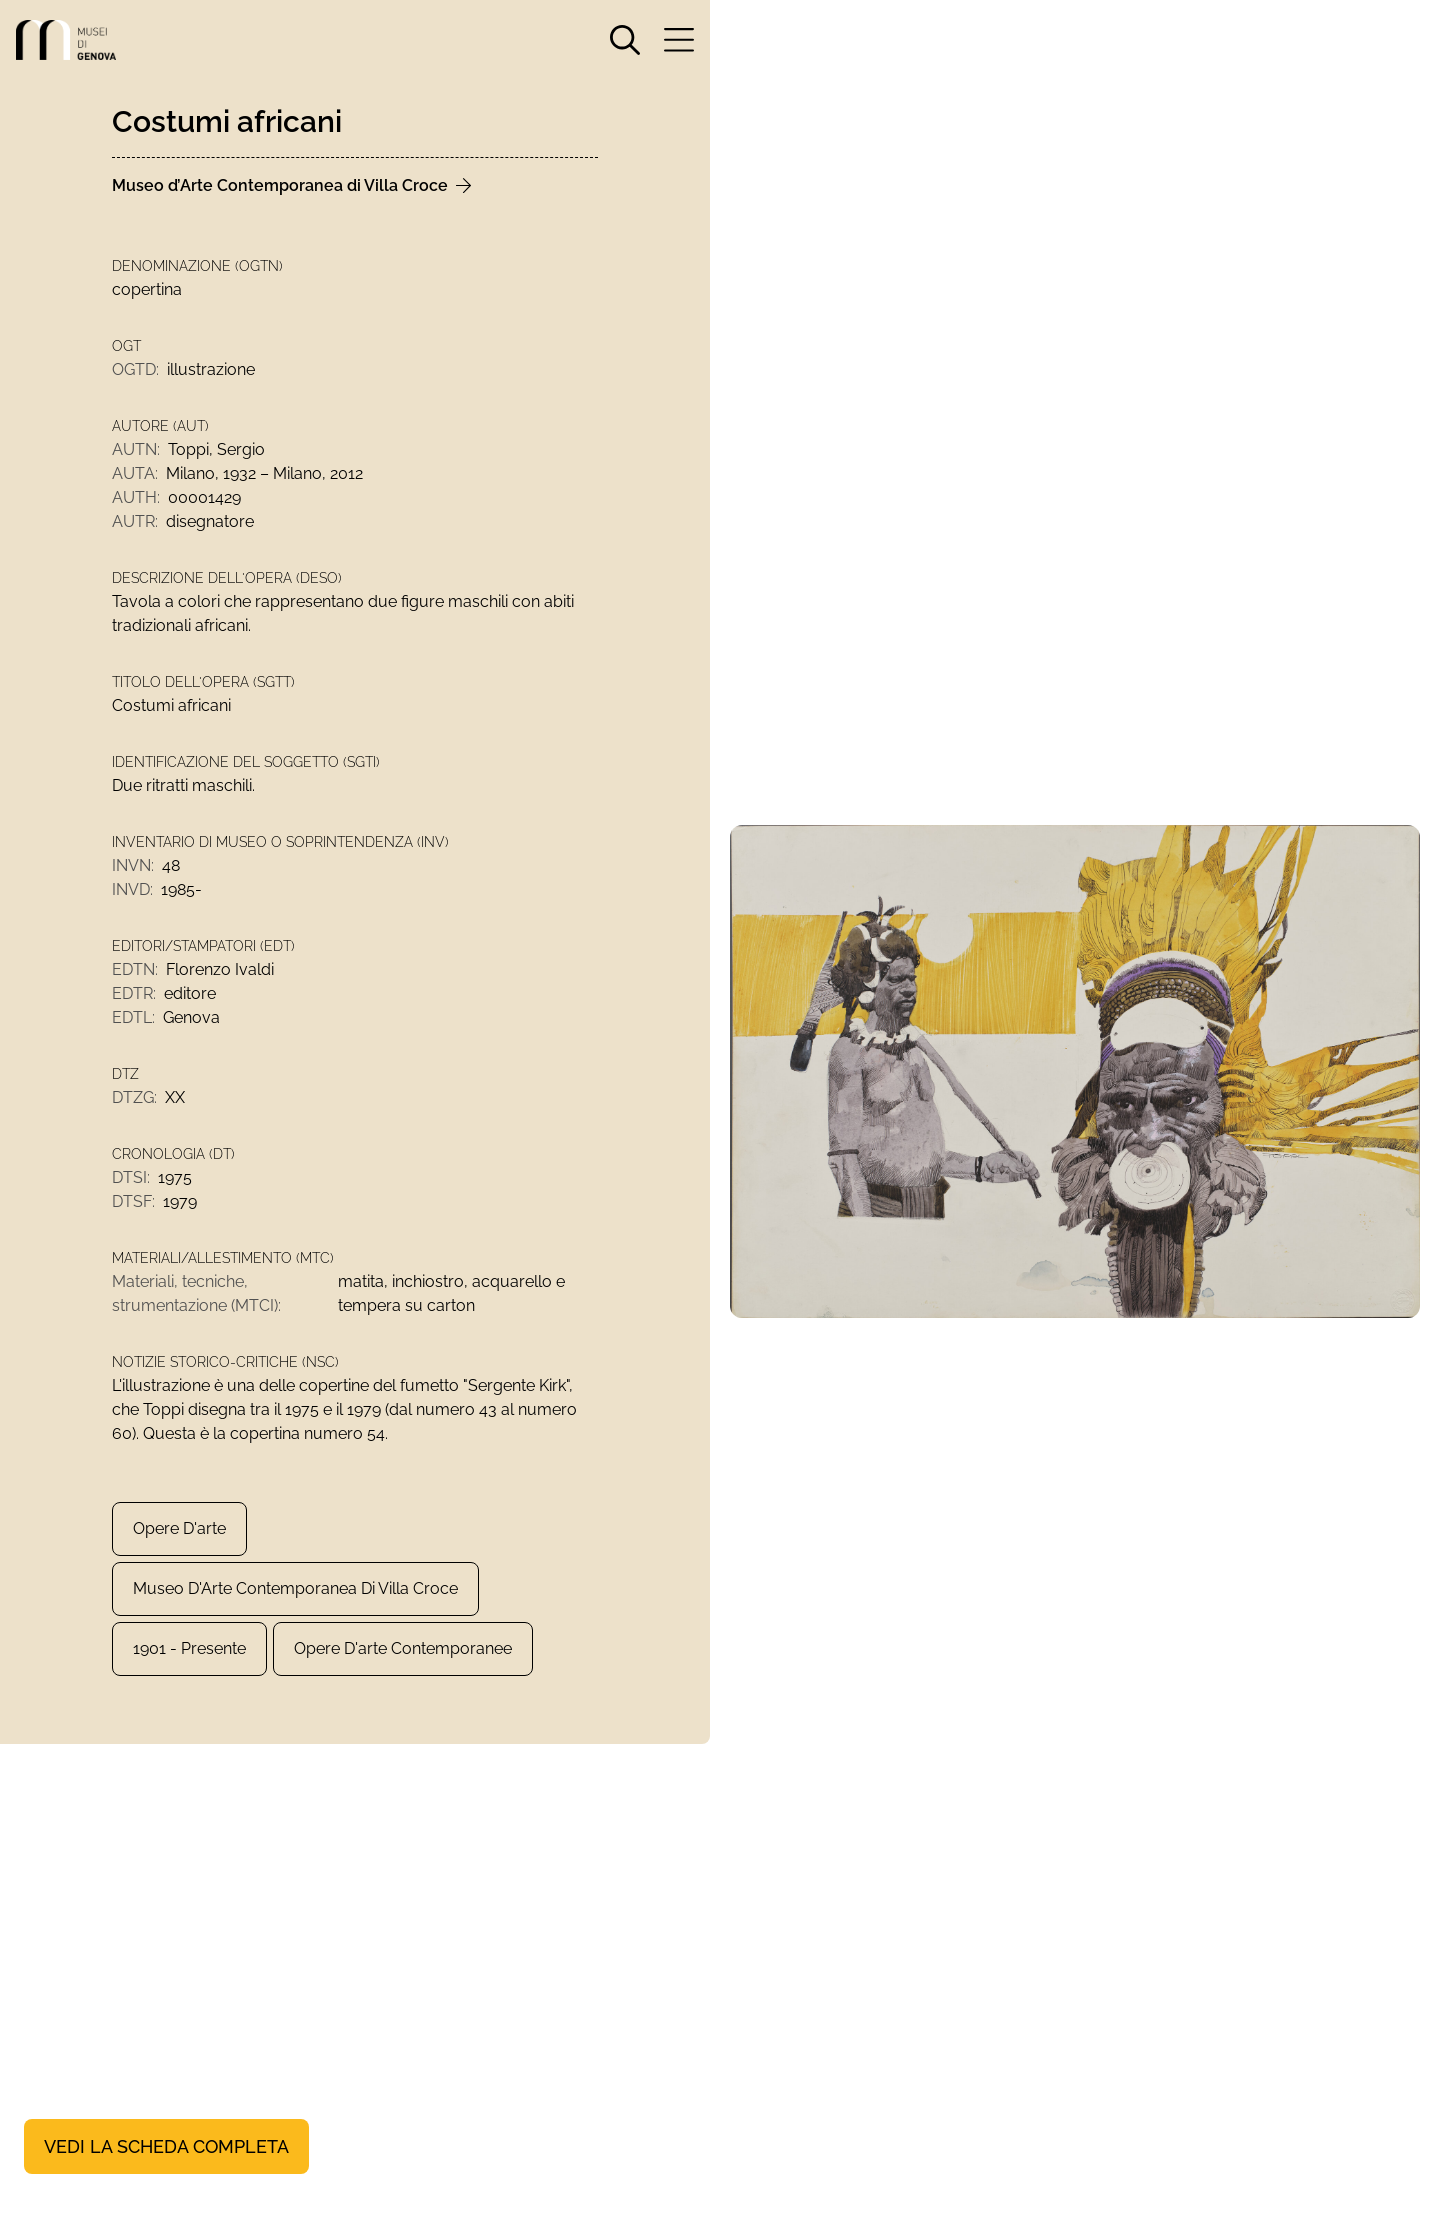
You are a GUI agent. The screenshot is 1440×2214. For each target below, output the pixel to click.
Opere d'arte (179, 1528)
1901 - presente (189, 1648)
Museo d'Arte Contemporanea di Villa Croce (295, 1588)
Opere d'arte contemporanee (403, 1648)
